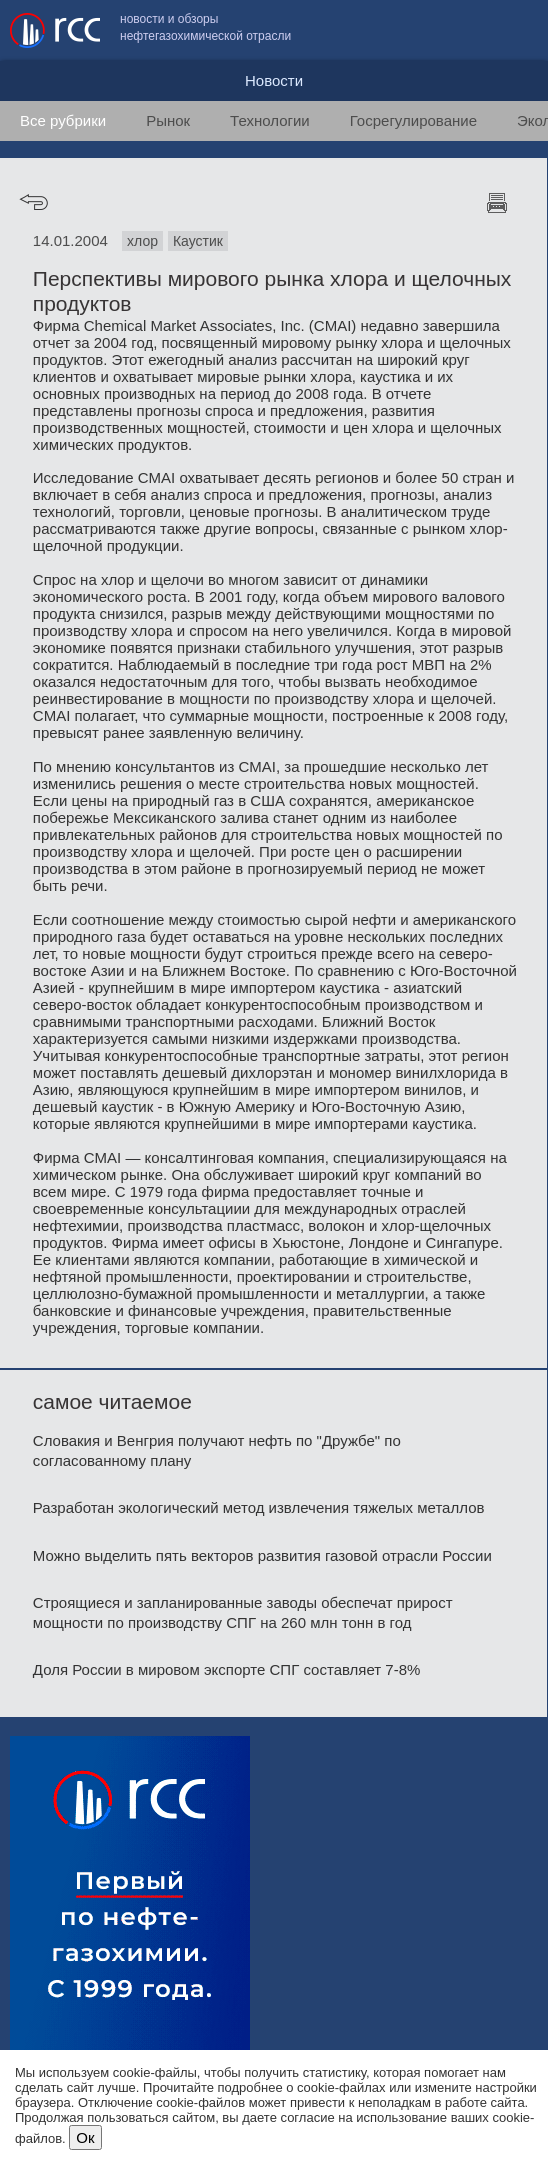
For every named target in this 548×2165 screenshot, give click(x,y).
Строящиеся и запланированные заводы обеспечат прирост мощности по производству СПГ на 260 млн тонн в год (243, 1612)
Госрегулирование (413, 120)
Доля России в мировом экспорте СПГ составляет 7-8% (227, 1669)
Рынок (168, 120)
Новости (274, 80)
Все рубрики (63, 120)
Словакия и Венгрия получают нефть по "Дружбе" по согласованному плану (217, 1450)
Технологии (270, 120)
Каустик (198, 241)
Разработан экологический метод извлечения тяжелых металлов (259, 1507)
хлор (142, 241)
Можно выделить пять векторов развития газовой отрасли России (262, 1555)
